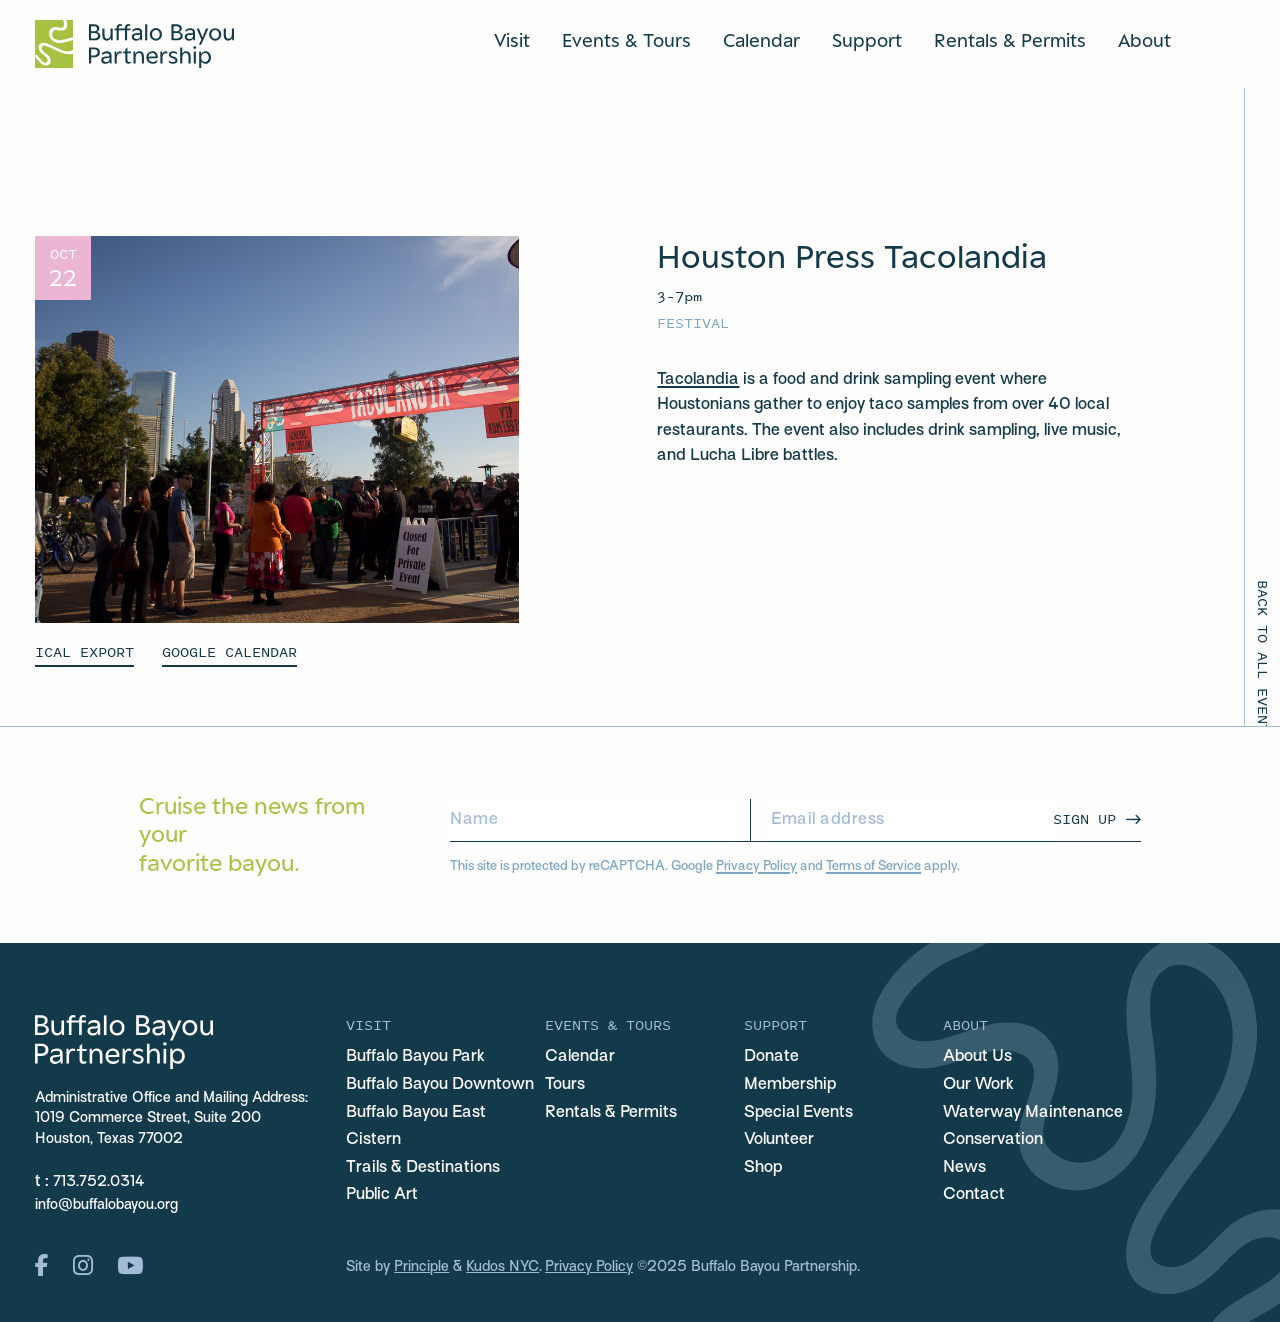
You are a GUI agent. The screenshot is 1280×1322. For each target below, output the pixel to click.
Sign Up (1084, 818)
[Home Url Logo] (134, 44)
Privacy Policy (756, 866)
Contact (974, 1195)
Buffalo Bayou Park (415, 1057)
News (964, 1168)
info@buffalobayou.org (106, 1205)
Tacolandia (698, 380)
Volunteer (779, 1140)
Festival (693, 322)
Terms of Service (873, 866)
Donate (771, 1057)
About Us (977, 1057)
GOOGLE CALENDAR (229, 651)
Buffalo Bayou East (416, 1113)
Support (867, 40)
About (1144, 40)
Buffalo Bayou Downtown (440, 1085)
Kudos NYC (502, 1267)
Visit (512, 40)
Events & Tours (626, 40)
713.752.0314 (99, 1182)
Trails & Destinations (423, 1168)
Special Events (798, 1113)
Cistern (373, 1140)
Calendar (761, 40)
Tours (565, 1085)
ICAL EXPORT (84, 651)
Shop (763, 1168)
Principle (421, 1267)
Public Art (382, 1195)
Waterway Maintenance (1033, 1113)
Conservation (993, 1140)
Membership (790, 1085)
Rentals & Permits (1010, 40)
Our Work (978, 1085)
